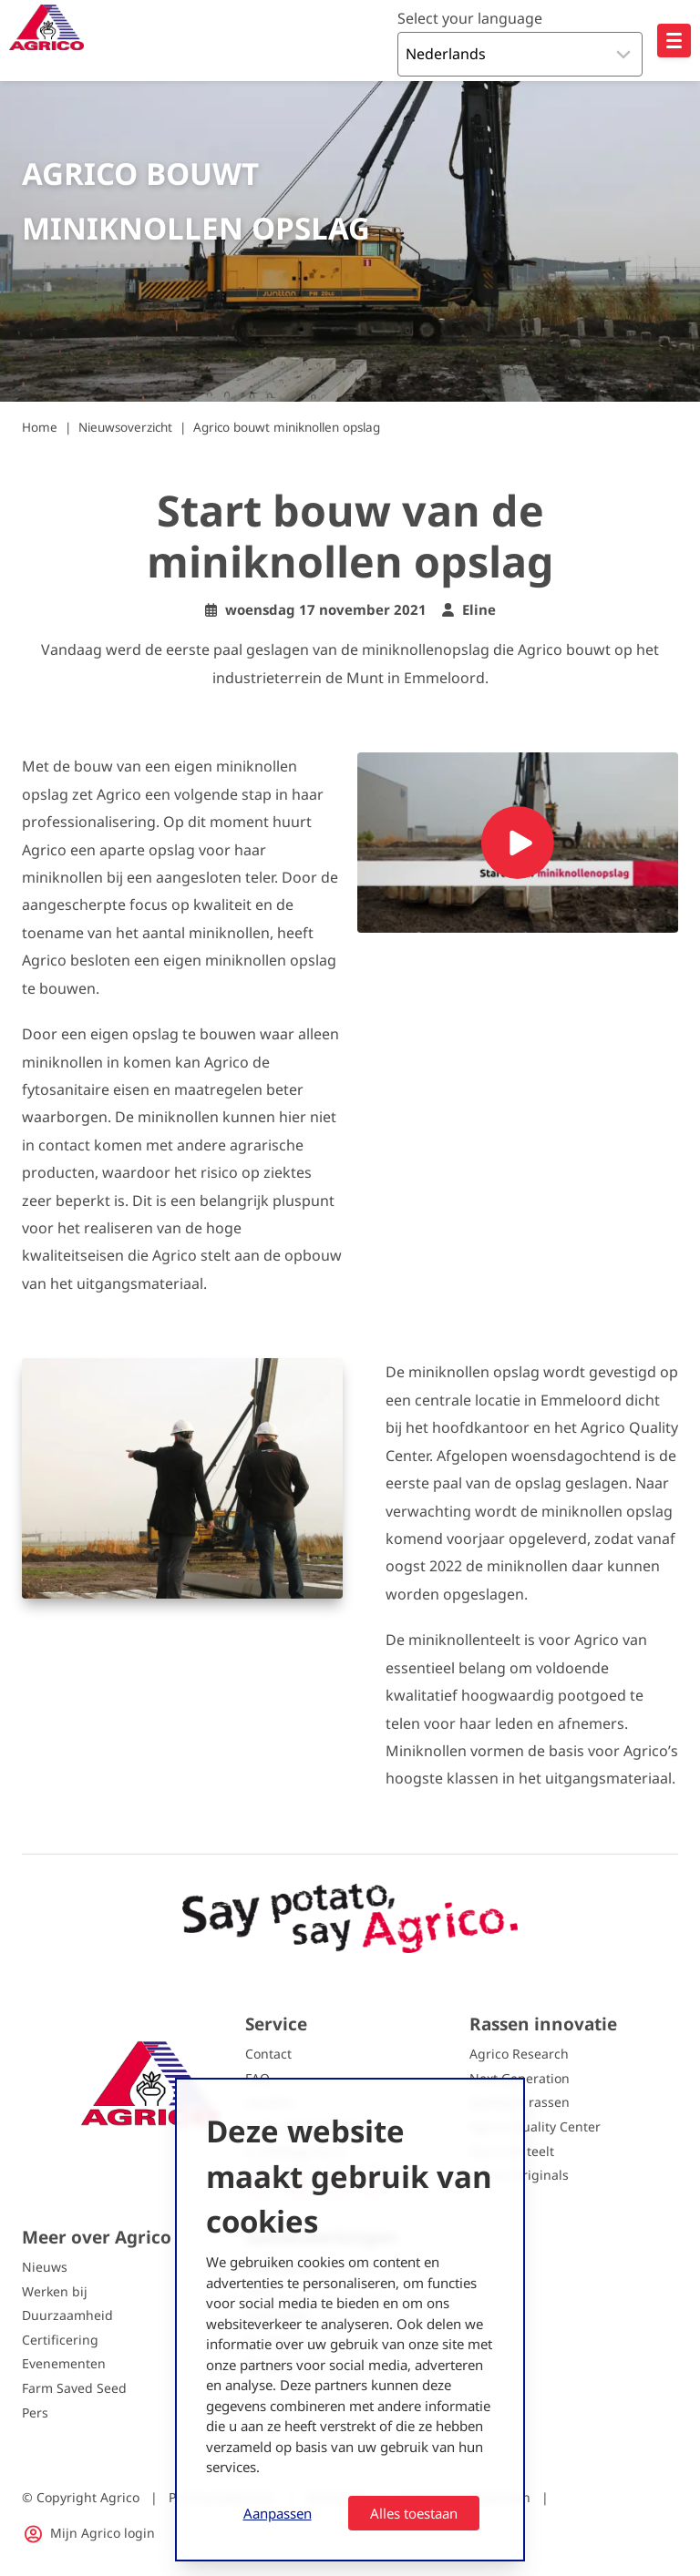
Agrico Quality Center (535, 2126)
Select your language (469, 18)
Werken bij (55, 2291)
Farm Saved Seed (74, 2388)
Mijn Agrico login (102, 2532)
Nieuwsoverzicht (125, 427)
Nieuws (44, 2266)
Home (39, 427)
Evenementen (64, 2363)
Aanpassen (277, 2513)
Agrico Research (519, 2053)
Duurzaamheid (67, 2315)
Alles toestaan (414, 2513)
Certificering (60, 2339)
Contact (268, 2053)
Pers (35, 2412)
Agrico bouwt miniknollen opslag (286, 427)
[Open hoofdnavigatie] (674, 40)
